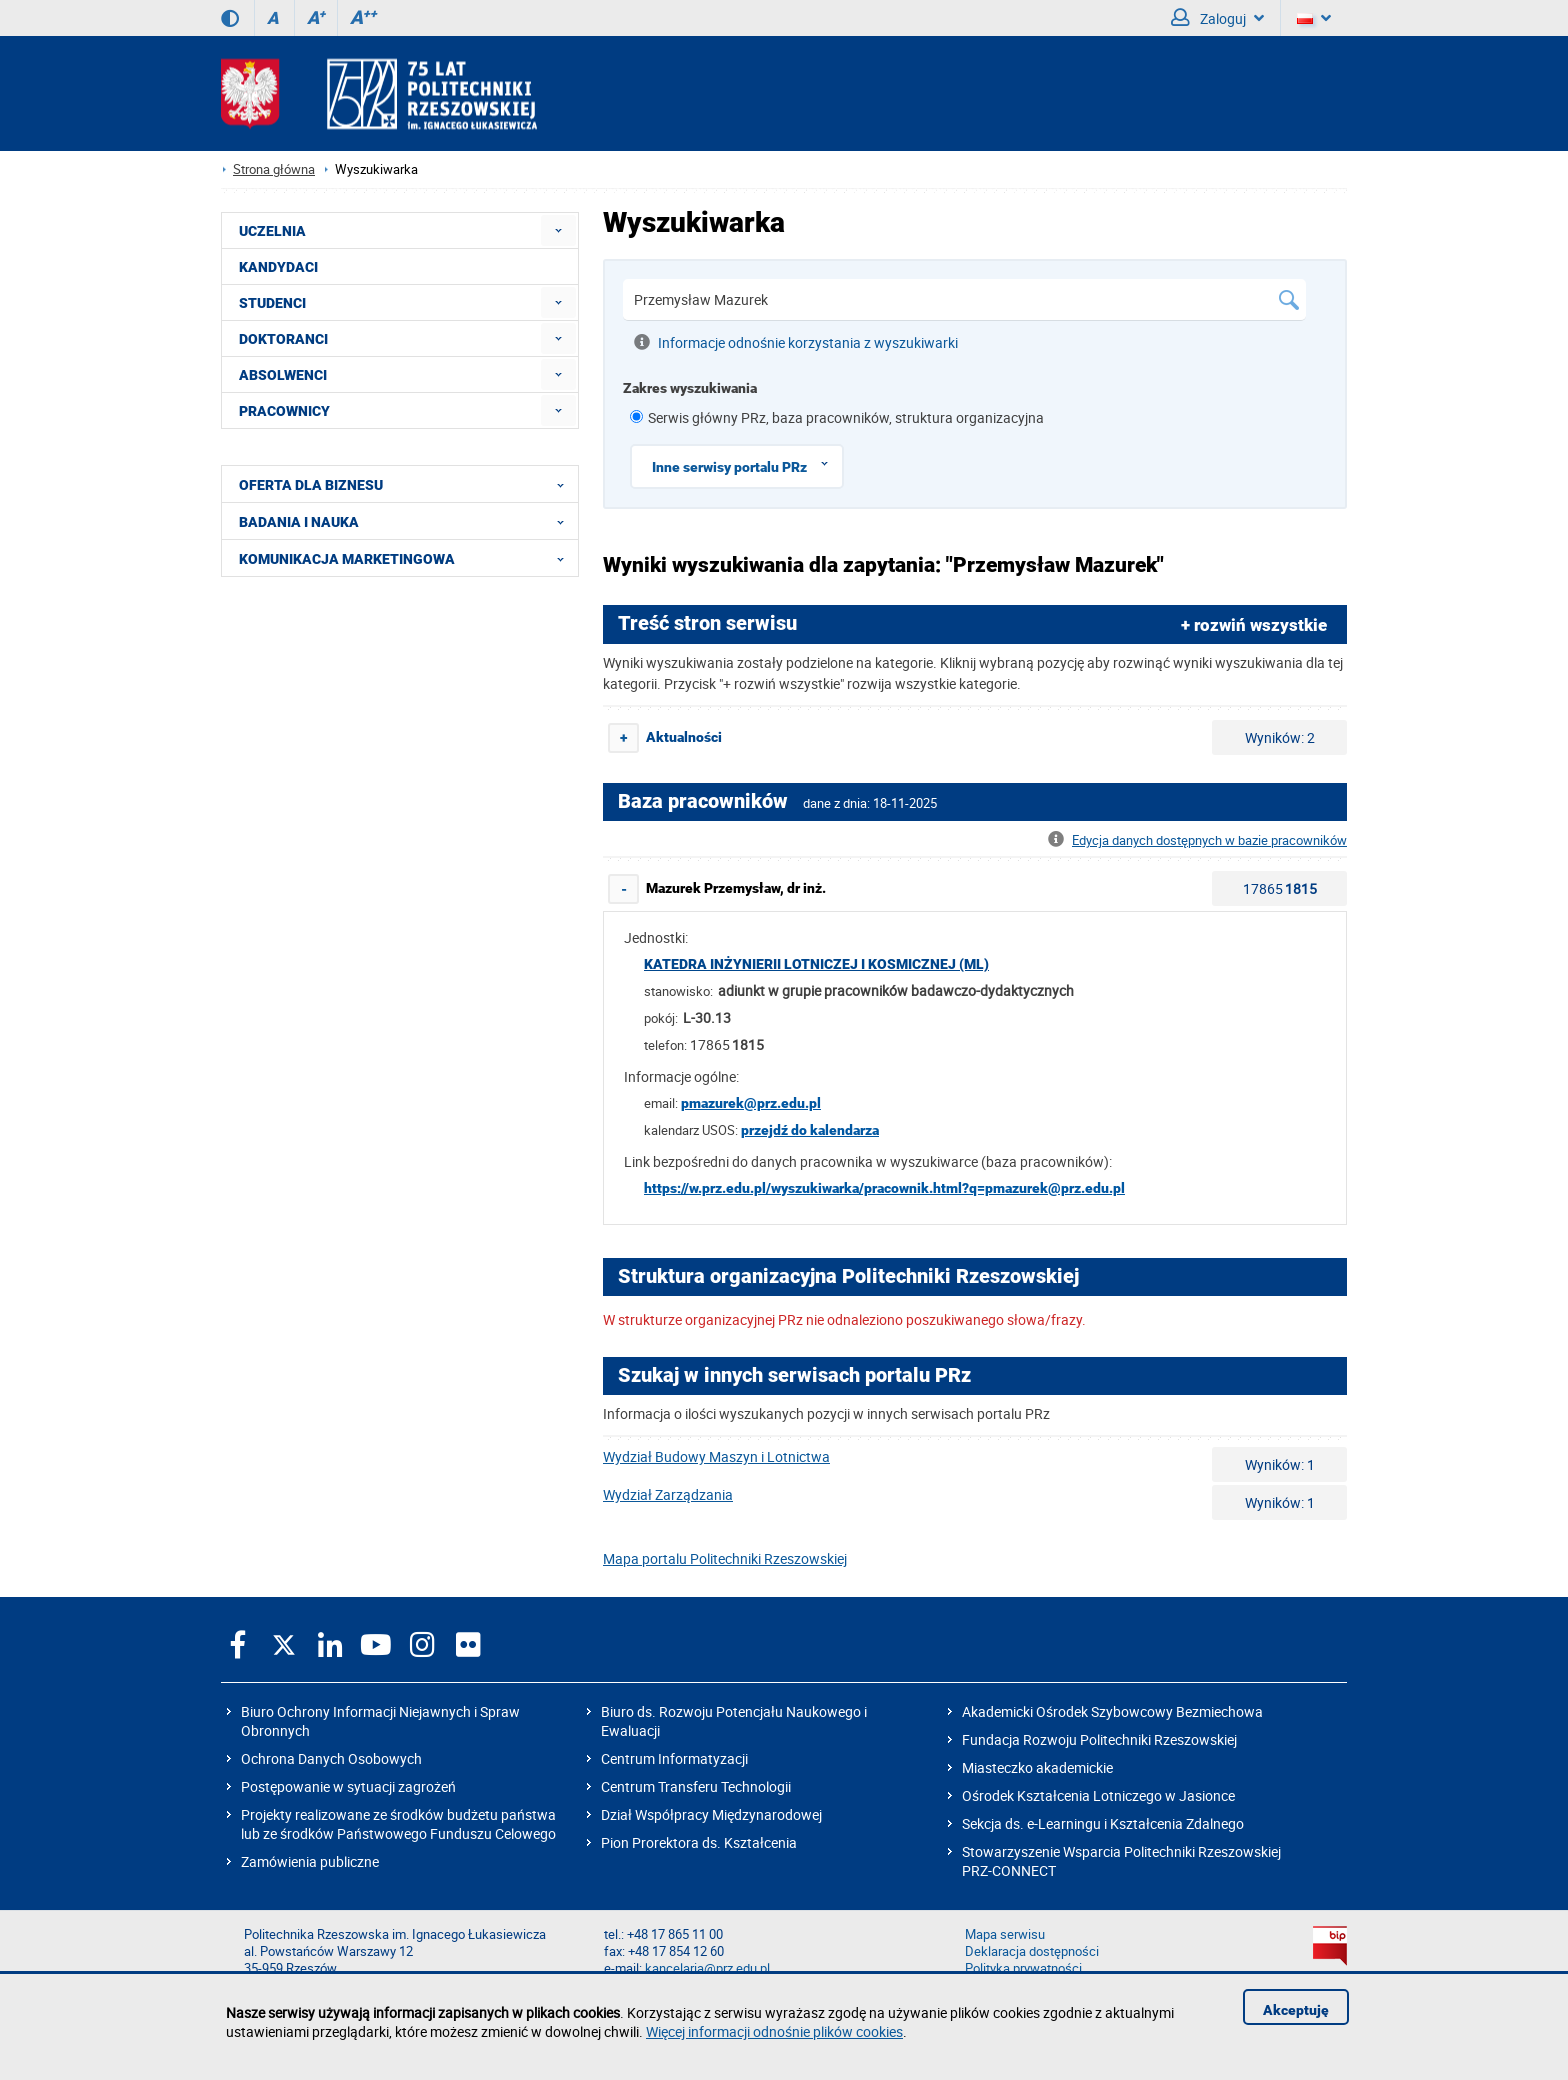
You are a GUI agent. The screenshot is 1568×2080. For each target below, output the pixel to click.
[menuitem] (558, 230)
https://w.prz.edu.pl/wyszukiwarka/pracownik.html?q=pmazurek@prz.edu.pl (884, 1188)
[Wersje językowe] (1314, 18)
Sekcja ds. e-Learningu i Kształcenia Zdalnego (1103, 1823)
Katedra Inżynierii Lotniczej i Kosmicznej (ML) (816, 964)
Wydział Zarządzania (668, 1494)
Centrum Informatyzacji (674, 1758)
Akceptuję (1296, 2010)
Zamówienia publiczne (310, 1861)
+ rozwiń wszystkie (1254, 625)
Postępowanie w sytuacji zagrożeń (348, 1786)
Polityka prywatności (1023, 1968)
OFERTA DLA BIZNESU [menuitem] (407, 484)
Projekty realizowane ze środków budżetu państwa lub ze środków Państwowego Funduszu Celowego (398, 1824)
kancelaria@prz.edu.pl (707, 1968)
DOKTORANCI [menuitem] (283, 339)
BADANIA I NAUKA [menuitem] (407, 521)
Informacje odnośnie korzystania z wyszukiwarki (796, 342)
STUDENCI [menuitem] (272, 303)
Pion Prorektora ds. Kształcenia (699, 1842)
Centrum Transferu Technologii (696, 1786)
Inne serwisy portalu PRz (747, 463)
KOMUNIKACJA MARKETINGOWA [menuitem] (407, 558)
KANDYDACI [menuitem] (278, 267)
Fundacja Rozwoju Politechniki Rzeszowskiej (1099, 1739)
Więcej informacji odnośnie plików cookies (774, 2031)
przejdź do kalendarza (810, 1130)
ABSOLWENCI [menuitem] (283, 375)
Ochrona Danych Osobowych (331, 1758)
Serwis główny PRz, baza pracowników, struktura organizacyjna (846, 417)
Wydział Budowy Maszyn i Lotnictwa (716, 1456)
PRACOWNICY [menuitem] (284, 411)
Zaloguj (1217, 18)
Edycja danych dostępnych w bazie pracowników (1197, 840)
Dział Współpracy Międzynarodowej (711, 1814)
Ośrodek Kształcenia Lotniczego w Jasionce (1098, 1795)
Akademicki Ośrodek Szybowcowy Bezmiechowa (1112, 1711)
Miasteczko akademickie (1037, 1767)
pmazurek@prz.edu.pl (751, 1103)
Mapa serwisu (1005, 1934)
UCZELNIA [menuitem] (272, 231)
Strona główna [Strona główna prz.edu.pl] (274, 169)
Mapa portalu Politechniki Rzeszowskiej (725, 1558)
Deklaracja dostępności (1032, 1951)
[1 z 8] (636, 416)
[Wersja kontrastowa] (230, 18)
